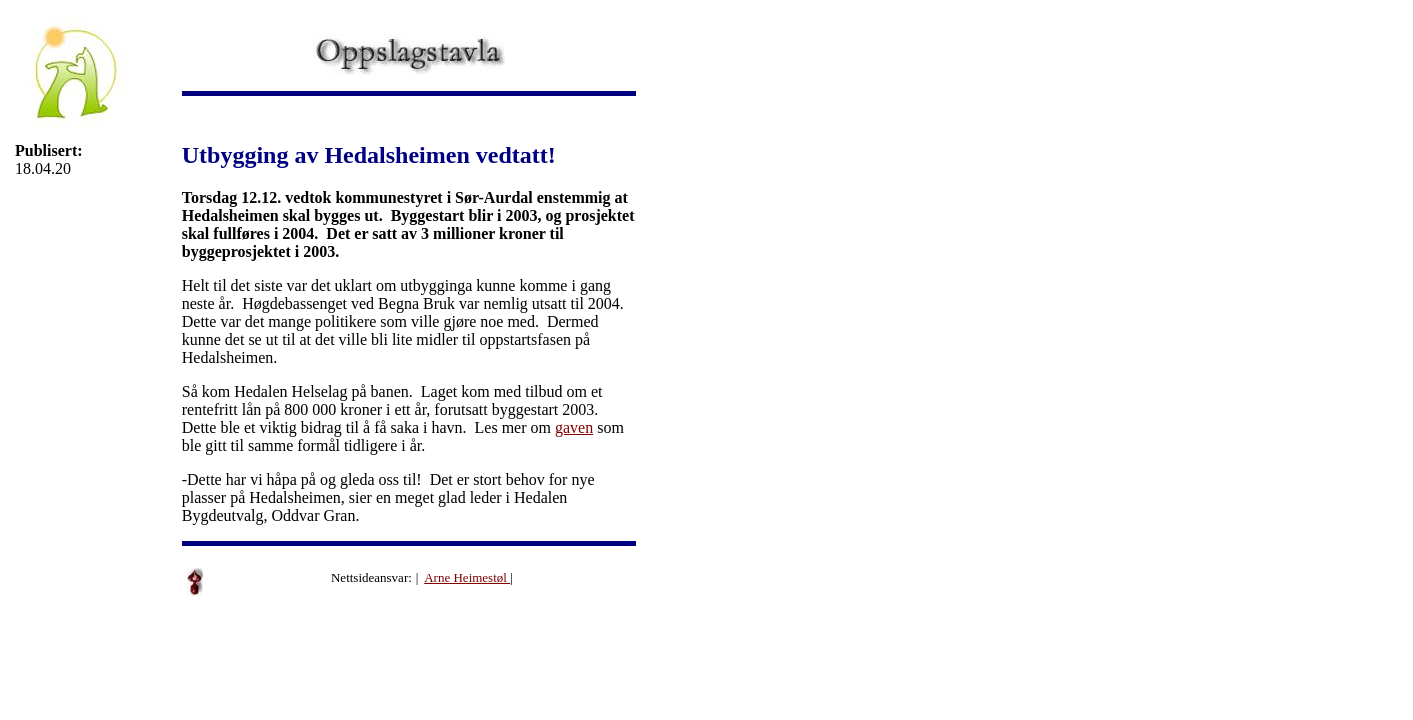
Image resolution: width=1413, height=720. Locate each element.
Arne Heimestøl (467, 577)
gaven (574, 427)
